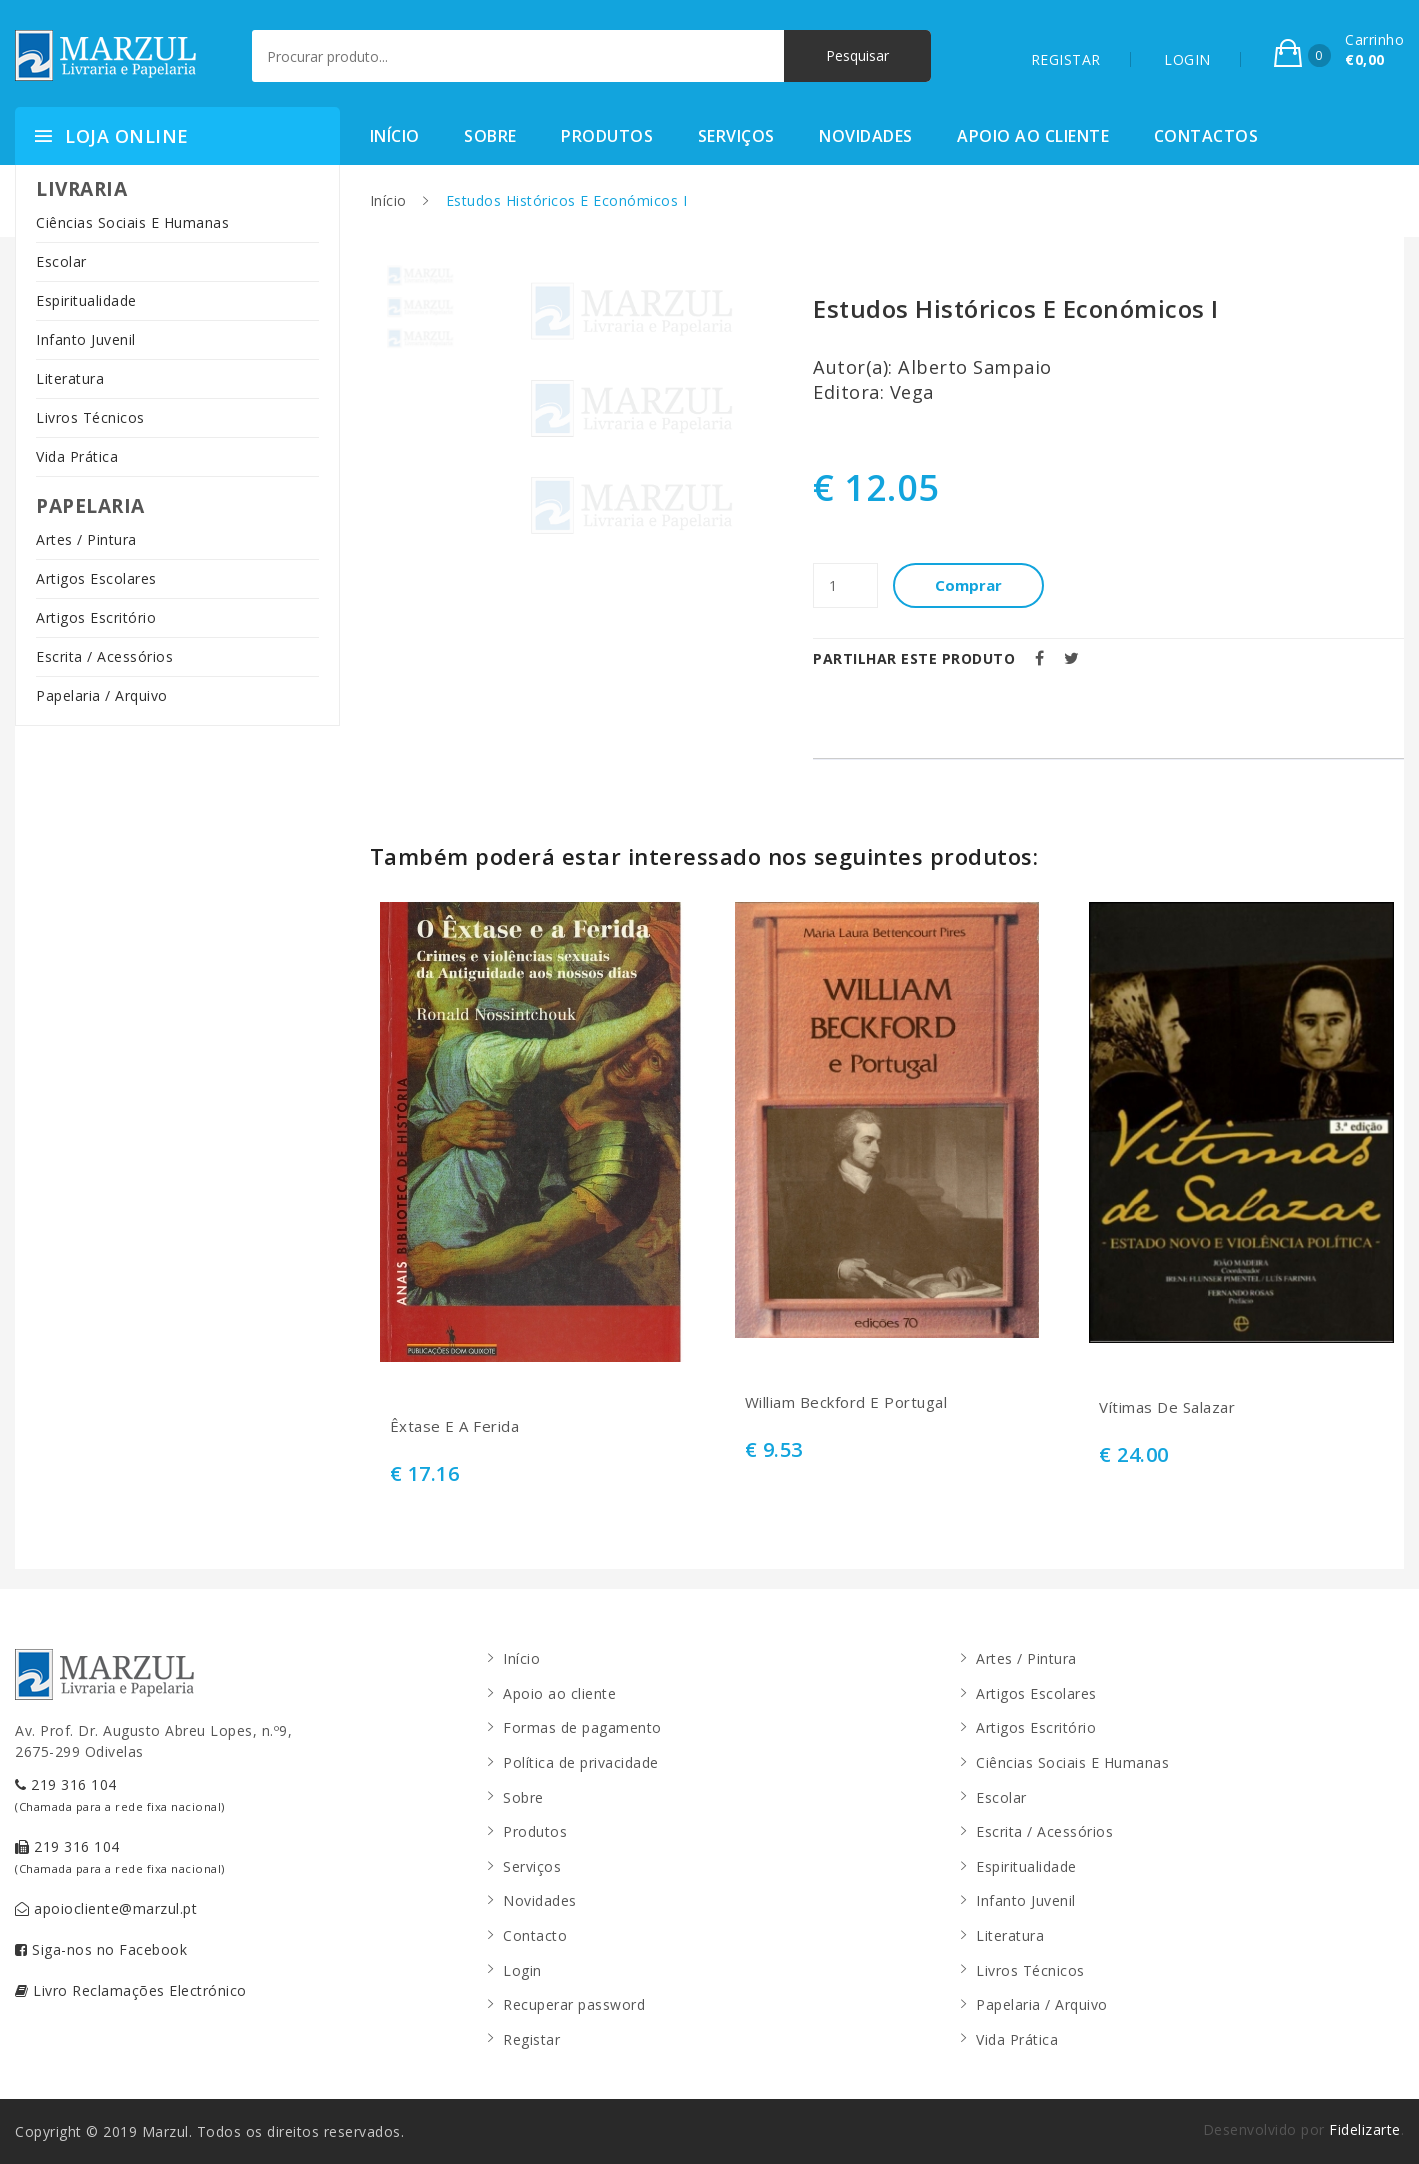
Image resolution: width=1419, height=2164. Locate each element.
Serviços (736, 136)
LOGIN (1187, 59)
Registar (531, 2039)
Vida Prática (77, 456)
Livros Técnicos (90, 417)
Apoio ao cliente (1033, 136)
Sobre (490, 136)
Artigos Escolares (96, 578)
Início (395, 136)
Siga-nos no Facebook (101, 1949)
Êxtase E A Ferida (455, 1426)
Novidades (866, 136)
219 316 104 (120, 1794)
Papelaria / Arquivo (102, 695)
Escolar (61, 261)
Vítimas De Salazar (1167, 1407)
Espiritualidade (86, 300)
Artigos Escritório (96, 617)
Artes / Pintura (86, 539)
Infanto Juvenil (86, 339)
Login (522, 1970)
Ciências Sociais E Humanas (132, 222)
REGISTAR (1066, 59)
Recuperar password (574, 2004)
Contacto (535, 1935)
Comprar (968, 585)
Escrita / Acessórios (104, 656)
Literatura (70, 378)
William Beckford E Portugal (846, 1402)
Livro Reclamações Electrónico (131, 1990)
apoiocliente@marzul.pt (106, 1908)
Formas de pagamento (582, 1727)
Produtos (607, 136)
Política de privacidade (581, 1762)
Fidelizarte (1365, 2129)
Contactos (1206, 136)
